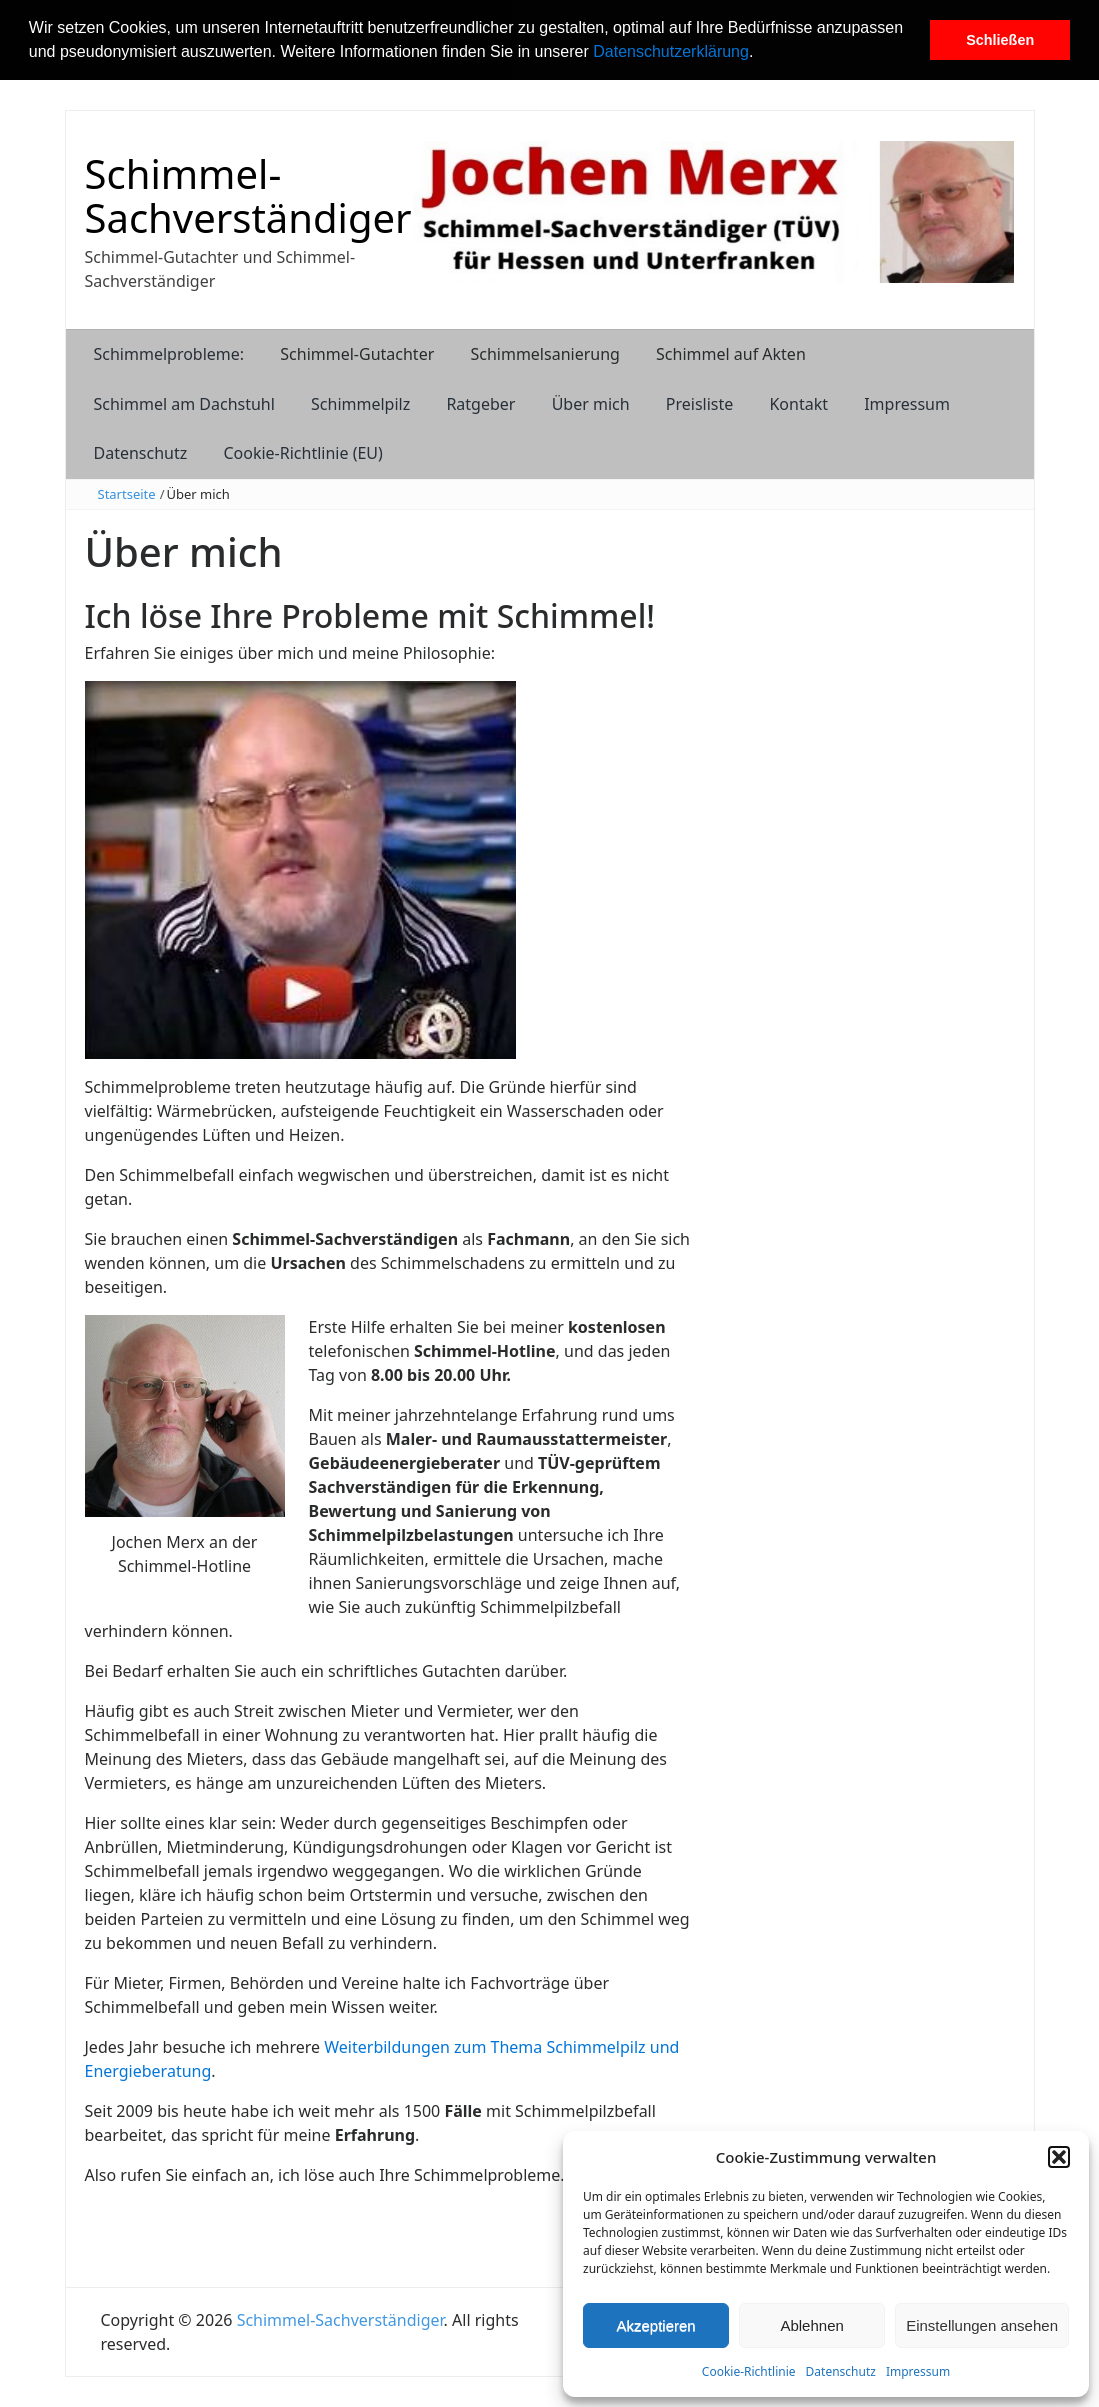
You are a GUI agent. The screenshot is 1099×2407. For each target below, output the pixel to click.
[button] (761, 54)
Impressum (918, 2371)
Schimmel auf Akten (731, 354)
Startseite (127, 494)
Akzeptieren (655, 2325)
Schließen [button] (1000, 40)
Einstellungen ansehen (982, 2325)
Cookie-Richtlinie (749, 2371)
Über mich (591, 404)
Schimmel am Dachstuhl (184, 404)
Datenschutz (841, 2371)
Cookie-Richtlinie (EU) (302, 453)
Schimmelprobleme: (169, 354)
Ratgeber (480, 404)
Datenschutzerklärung (671, 51)
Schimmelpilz (360, 404)
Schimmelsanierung (544, 354)
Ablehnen (811, 2325)
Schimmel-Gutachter (357, 354)
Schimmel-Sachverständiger (248, 195)
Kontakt (798, 404)
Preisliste (700, 404)
